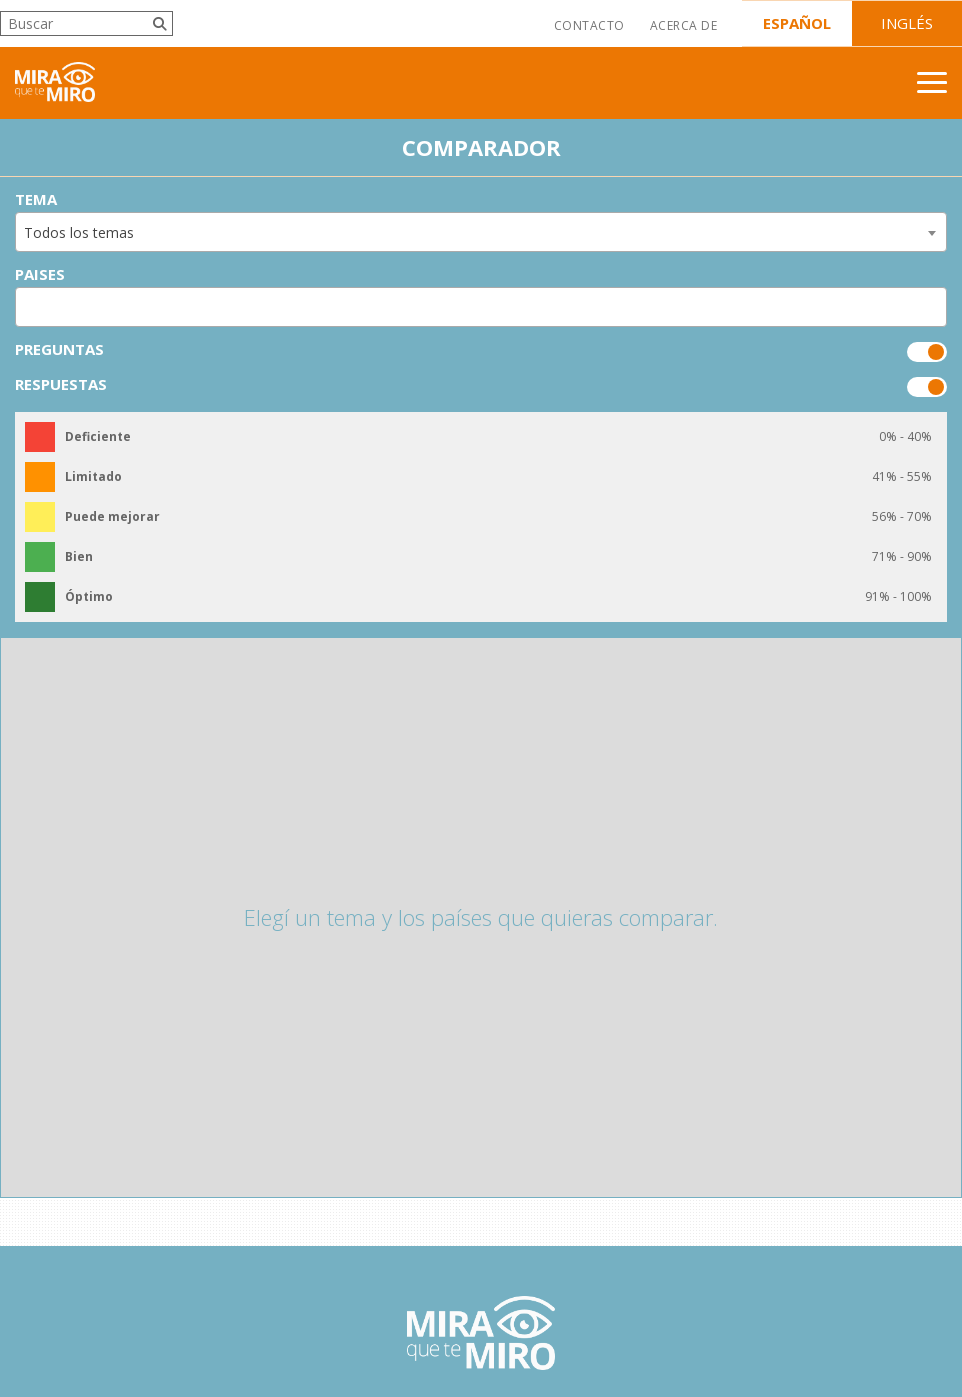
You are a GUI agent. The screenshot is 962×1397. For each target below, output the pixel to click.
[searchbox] (27, 307)
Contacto (589, 25)
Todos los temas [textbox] (79, 232)
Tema (36, 199)
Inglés (907, 23)
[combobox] (481, 232)
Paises (40, 274)
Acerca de (683, 25)
